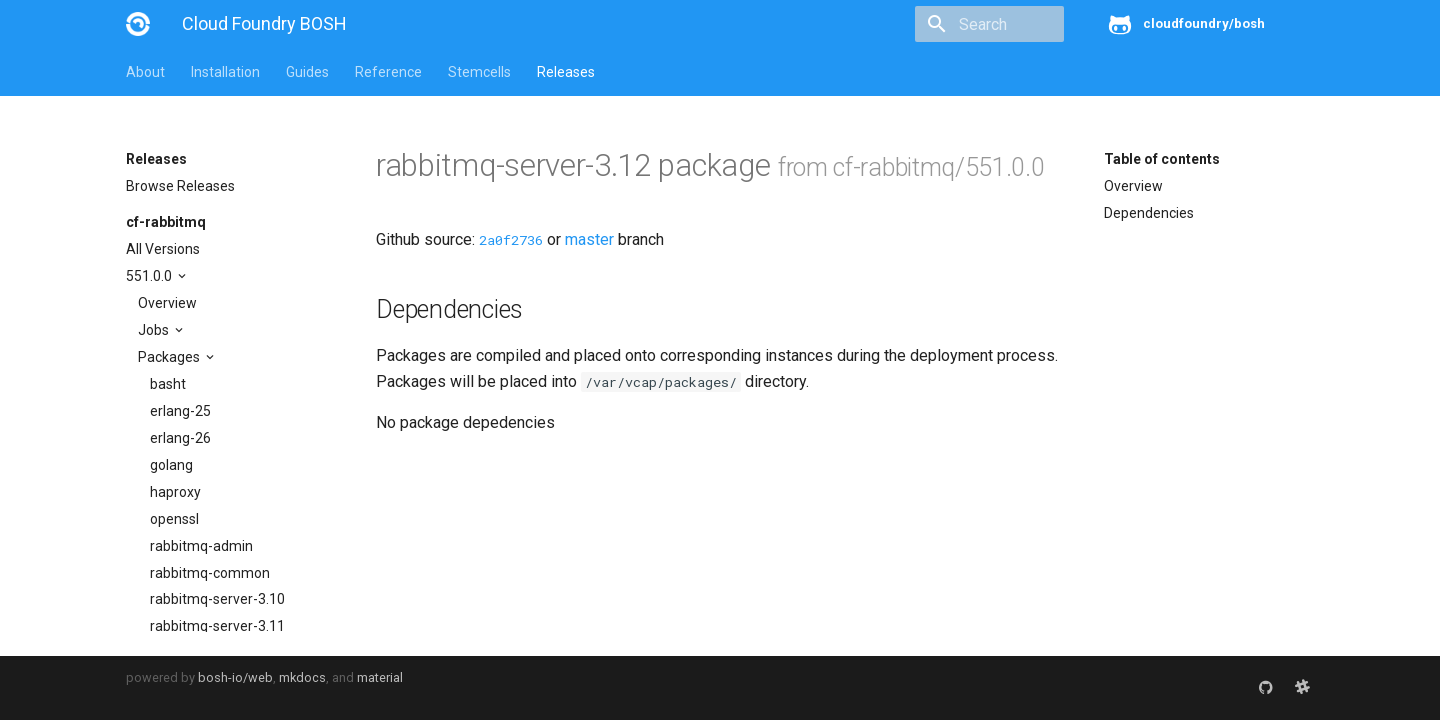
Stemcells (479, 72)
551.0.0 (150, 276)
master (589, 239)
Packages (170, 357)
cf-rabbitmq (166, 222)
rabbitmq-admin (201, 546)
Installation (225, 72)
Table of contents (1162, 159)
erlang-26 (180, 438)
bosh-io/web (235, 677)
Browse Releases (180, 186)
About (145, 72)
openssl (174, 519)
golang (171, 465)
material (380, 677)
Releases (566, 72)
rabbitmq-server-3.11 (217, 626)
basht (168, 384)
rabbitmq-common (210, 573)
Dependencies (1149, 213)
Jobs (155, 330)
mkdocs (302, 677)
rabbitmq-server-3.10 (217, 599)
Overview (167, 303)
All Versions (163, 249)
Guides (307, 72)
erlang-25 (180, 411)
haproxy (175, 492)
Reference (388, 72)
